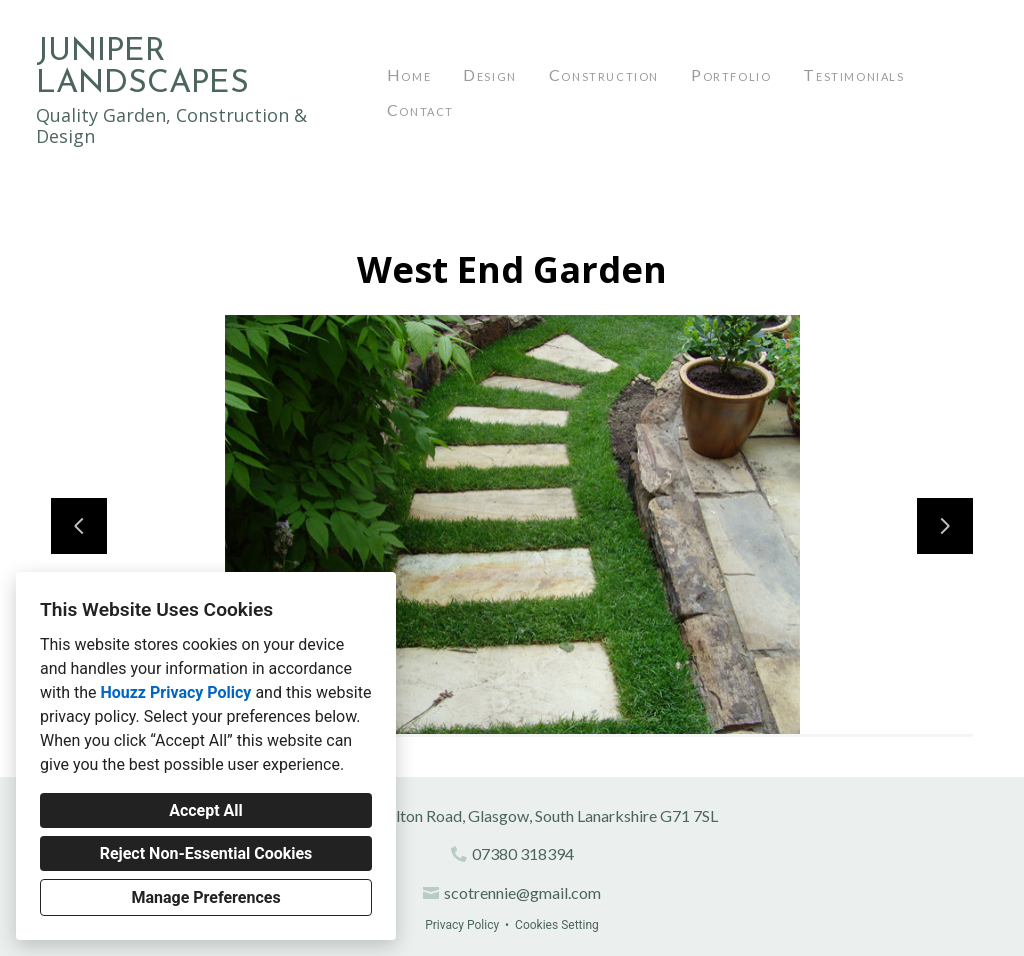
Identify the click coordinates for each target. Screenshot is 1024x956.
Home (409, 74)
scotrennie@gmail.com (522, 892)
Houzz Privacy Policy (175, 692)
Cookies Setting (557, 925)
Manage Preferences (205, 897)
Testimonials (853, 74)
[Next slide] (945, 526)
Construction (604, 74)
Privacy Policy (462, 925)
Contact (420, 109)
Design (490, 74)
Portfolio (731, 74)
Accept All (206, 810)
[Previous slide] (79, 526)
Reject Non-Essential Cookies (206, 853)
